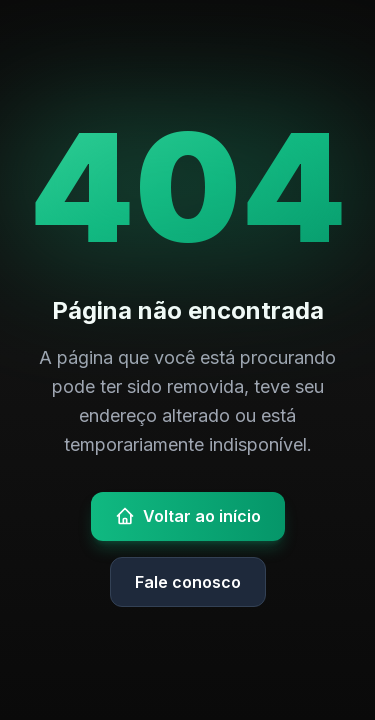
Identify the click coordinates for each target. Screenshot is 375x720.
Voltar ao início (188, 516)
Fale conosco (188, 582)
